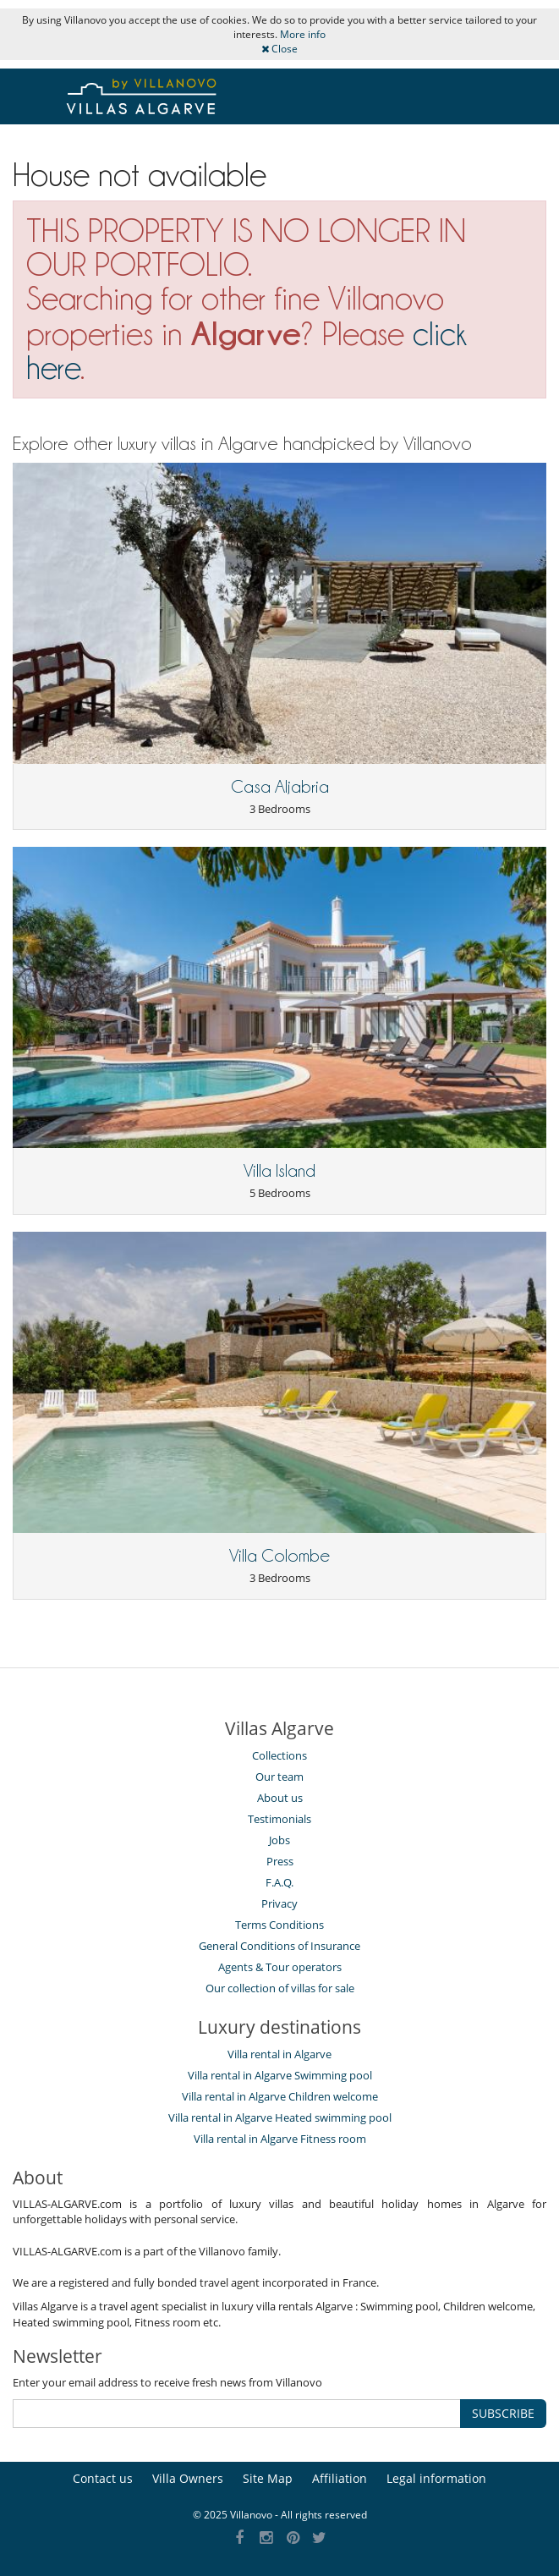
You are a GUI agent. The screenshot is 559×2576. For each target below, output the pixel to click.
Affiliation (339, 2478)
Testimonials (279, 1818)
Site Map (268, 2478)
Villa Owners (187, 2478)
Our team (279, 1776)
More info (303, 34)
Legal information (436, 2478)
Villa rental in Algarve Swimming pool (280, 2075)
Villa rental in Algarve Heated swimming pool (280, 2117)
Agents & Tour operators (280, 1967)
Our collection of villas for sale (280, 1988)
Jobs (279, 1840)
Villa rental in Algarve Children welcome (280, 2096)
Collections (279, 1755)
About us (280, 1797)
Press (279, 1861)
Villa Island (279, 1171)
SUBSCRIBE (503, 2413)
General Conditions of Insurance (279, 1945)
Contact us (103, 2478)
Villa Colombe (279, 1555)
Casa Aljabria (280, 786)
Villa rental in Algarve (279, 2054)
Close (279, 48)
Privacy (279, 1903)
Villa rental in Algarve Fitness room (280, 2138)
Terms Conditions (279, 1924)
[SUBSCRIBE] (237, 2413)
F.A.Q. (279, 1882)
